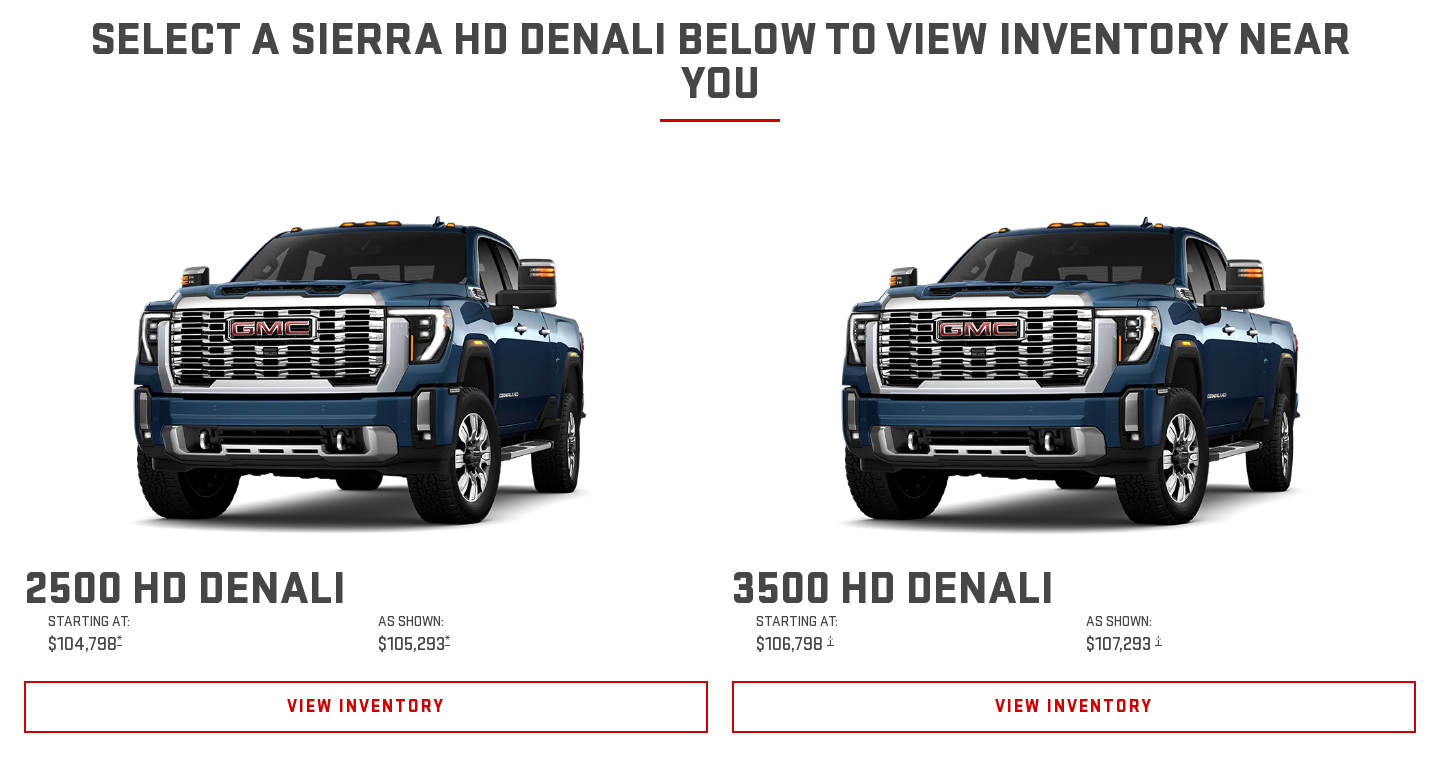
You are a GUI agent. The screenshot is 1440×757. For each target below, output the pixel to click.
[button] (119, 640)
